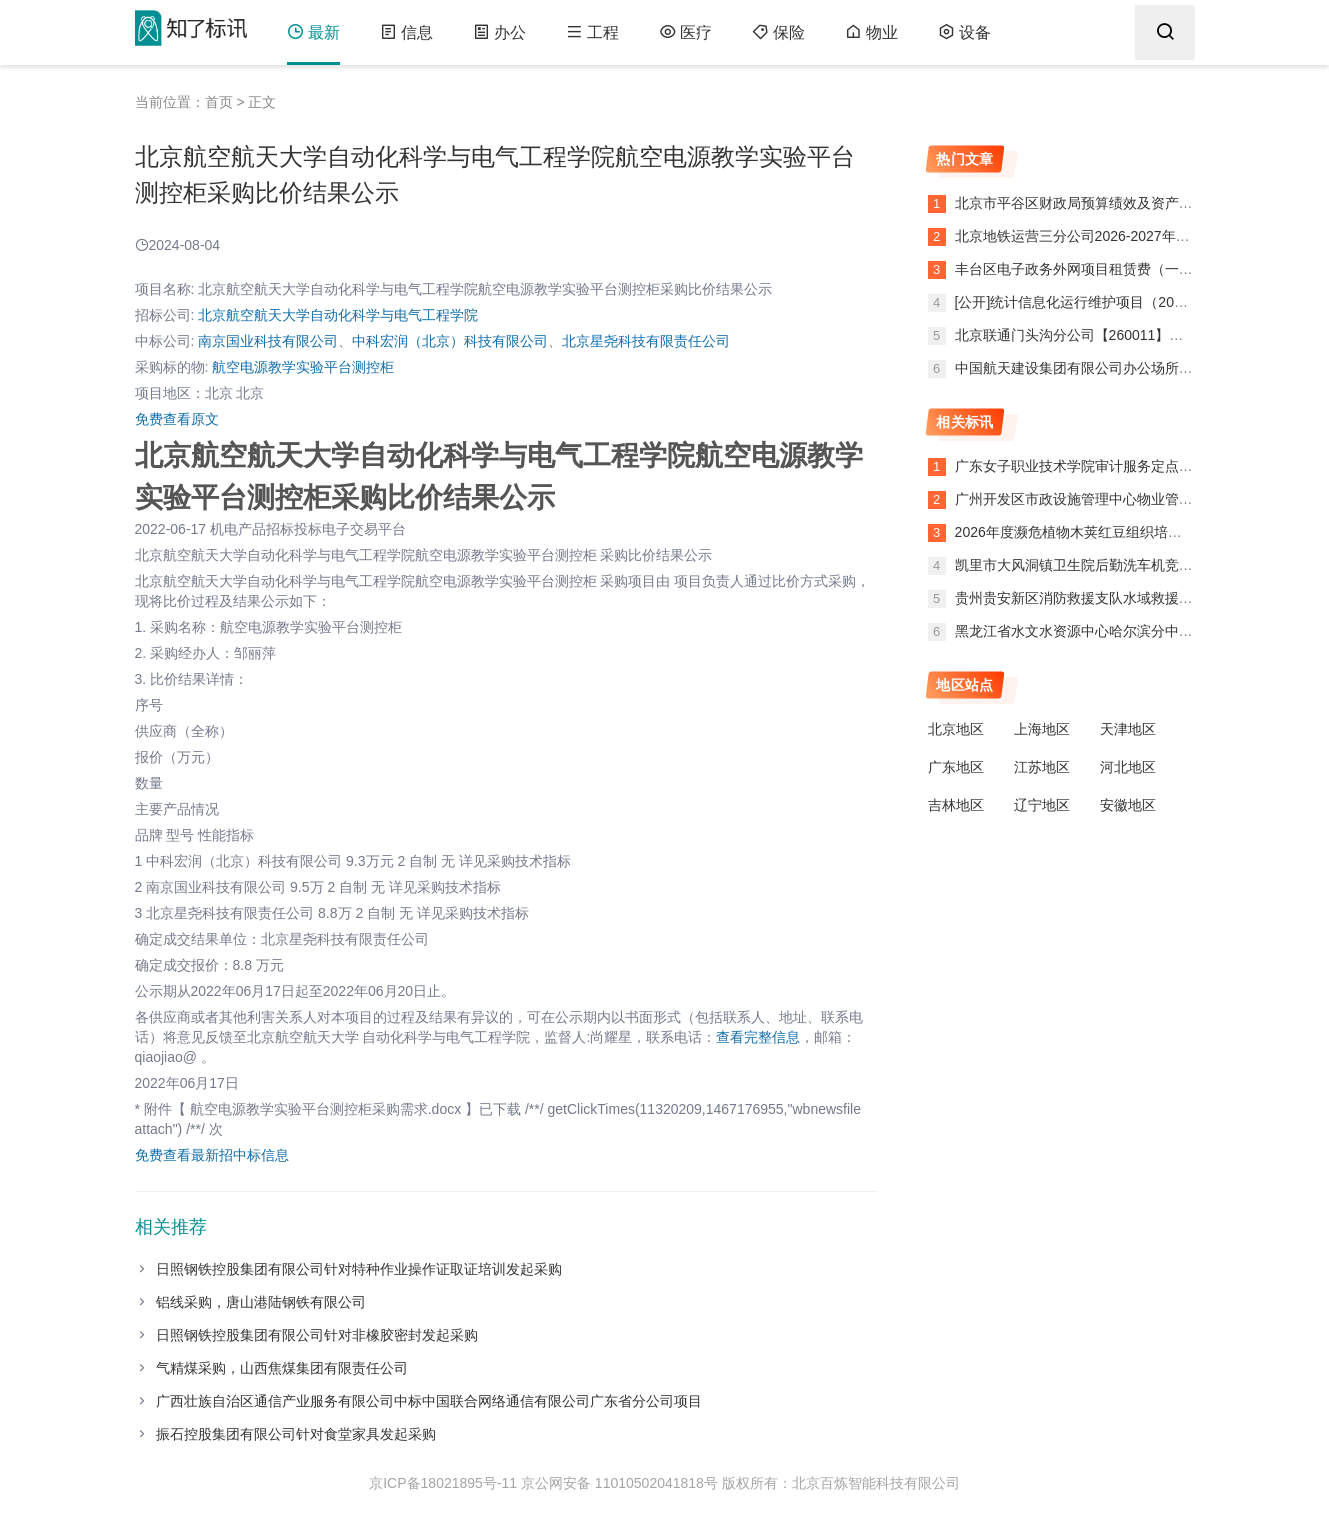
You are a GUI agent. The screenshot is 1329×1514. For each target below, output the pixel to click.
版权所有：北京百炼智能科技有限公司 (841, 1483)
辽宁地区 (1042, 805)
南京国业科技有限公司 (268, 341)
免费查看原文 (177, 419)
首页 (219, 102)
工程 (592, 32)
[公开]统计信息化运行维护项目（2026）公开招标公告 (1119, 302)
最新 (313, 32)
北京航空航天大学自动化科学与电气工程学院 (338, 315)
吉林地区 (956, 805)
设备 (964, 32)
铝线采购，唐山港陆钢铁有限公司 (261, 1302)
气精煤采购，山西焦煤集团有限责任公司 (282, 1368)
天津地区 (1128, 729)
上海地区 (1042, 729)
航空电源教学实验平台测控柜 (303, 367)
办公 (499, 32)
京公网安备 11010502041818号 (619, 1483)
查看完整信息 (758, 1037)
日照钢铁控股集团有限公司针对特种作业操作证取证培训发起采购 (359, 1269)
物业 (871, 32)
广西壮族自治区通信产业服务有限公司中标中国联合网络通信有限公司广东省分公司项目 (429, 1401)
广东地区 (956, 767)
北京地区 (956, 729)
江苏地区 (1042, 767)
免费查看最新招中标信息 (212, 1155)
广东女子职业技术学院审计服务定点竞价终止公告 (1109, 466)
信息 (406, 32)
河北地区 (1128, 767)
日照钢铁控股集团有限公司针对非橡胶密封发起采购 (317, 1335)
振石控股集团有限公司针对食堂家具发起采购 (296, 1434)
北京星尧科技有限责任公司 (646, 341)
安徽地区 (1128, 805)
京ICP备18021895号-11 (443, 1483)
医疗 (685, 32)
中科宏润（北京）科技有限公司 (450, 341)
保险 (778, 32)
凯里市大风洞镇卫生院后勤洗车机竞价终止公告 (1102, 565)
